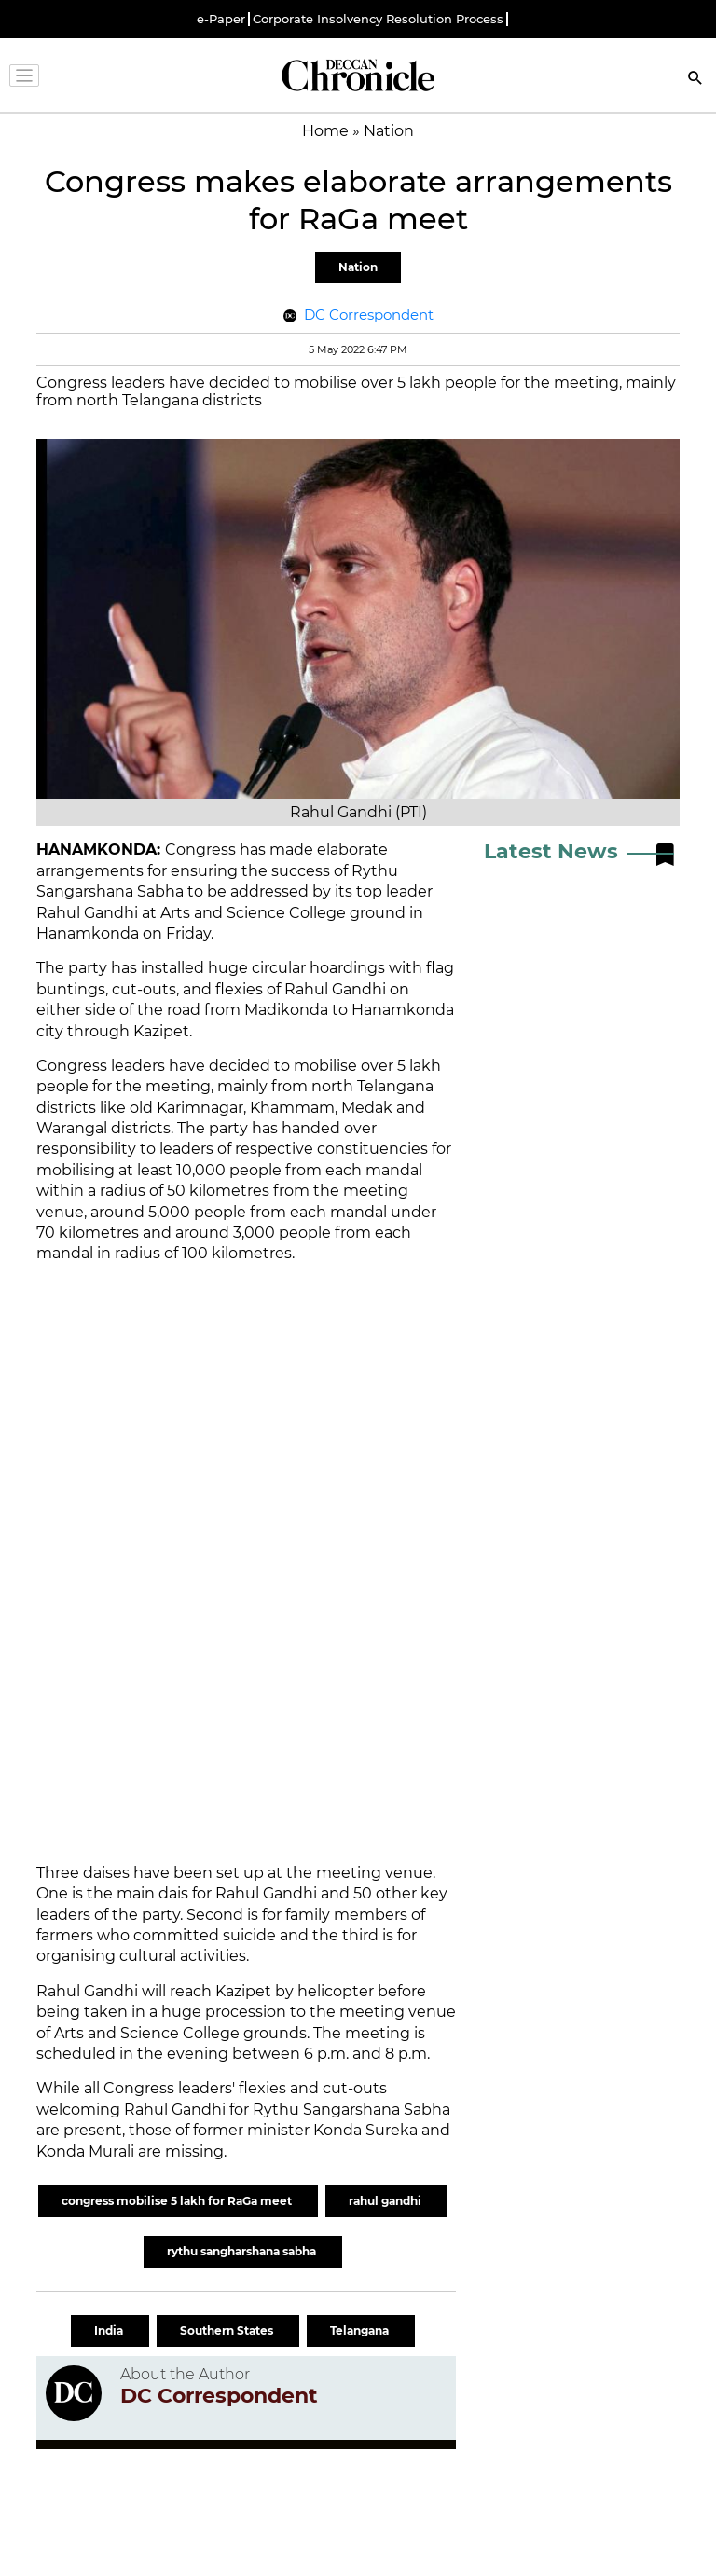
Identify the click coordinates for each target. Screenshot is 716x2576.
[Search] (695, 79)
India (110, 2330)
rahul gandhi (386, 2201)
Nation (358, 267)
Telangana (361, 2330)
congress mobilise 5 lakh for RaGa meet (178, 2201)
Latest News (551, 851)
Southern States (228, 2330)
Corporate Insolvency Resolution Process (378, 19)
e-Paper (221, 19)
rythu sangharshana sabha (243, 2251)
